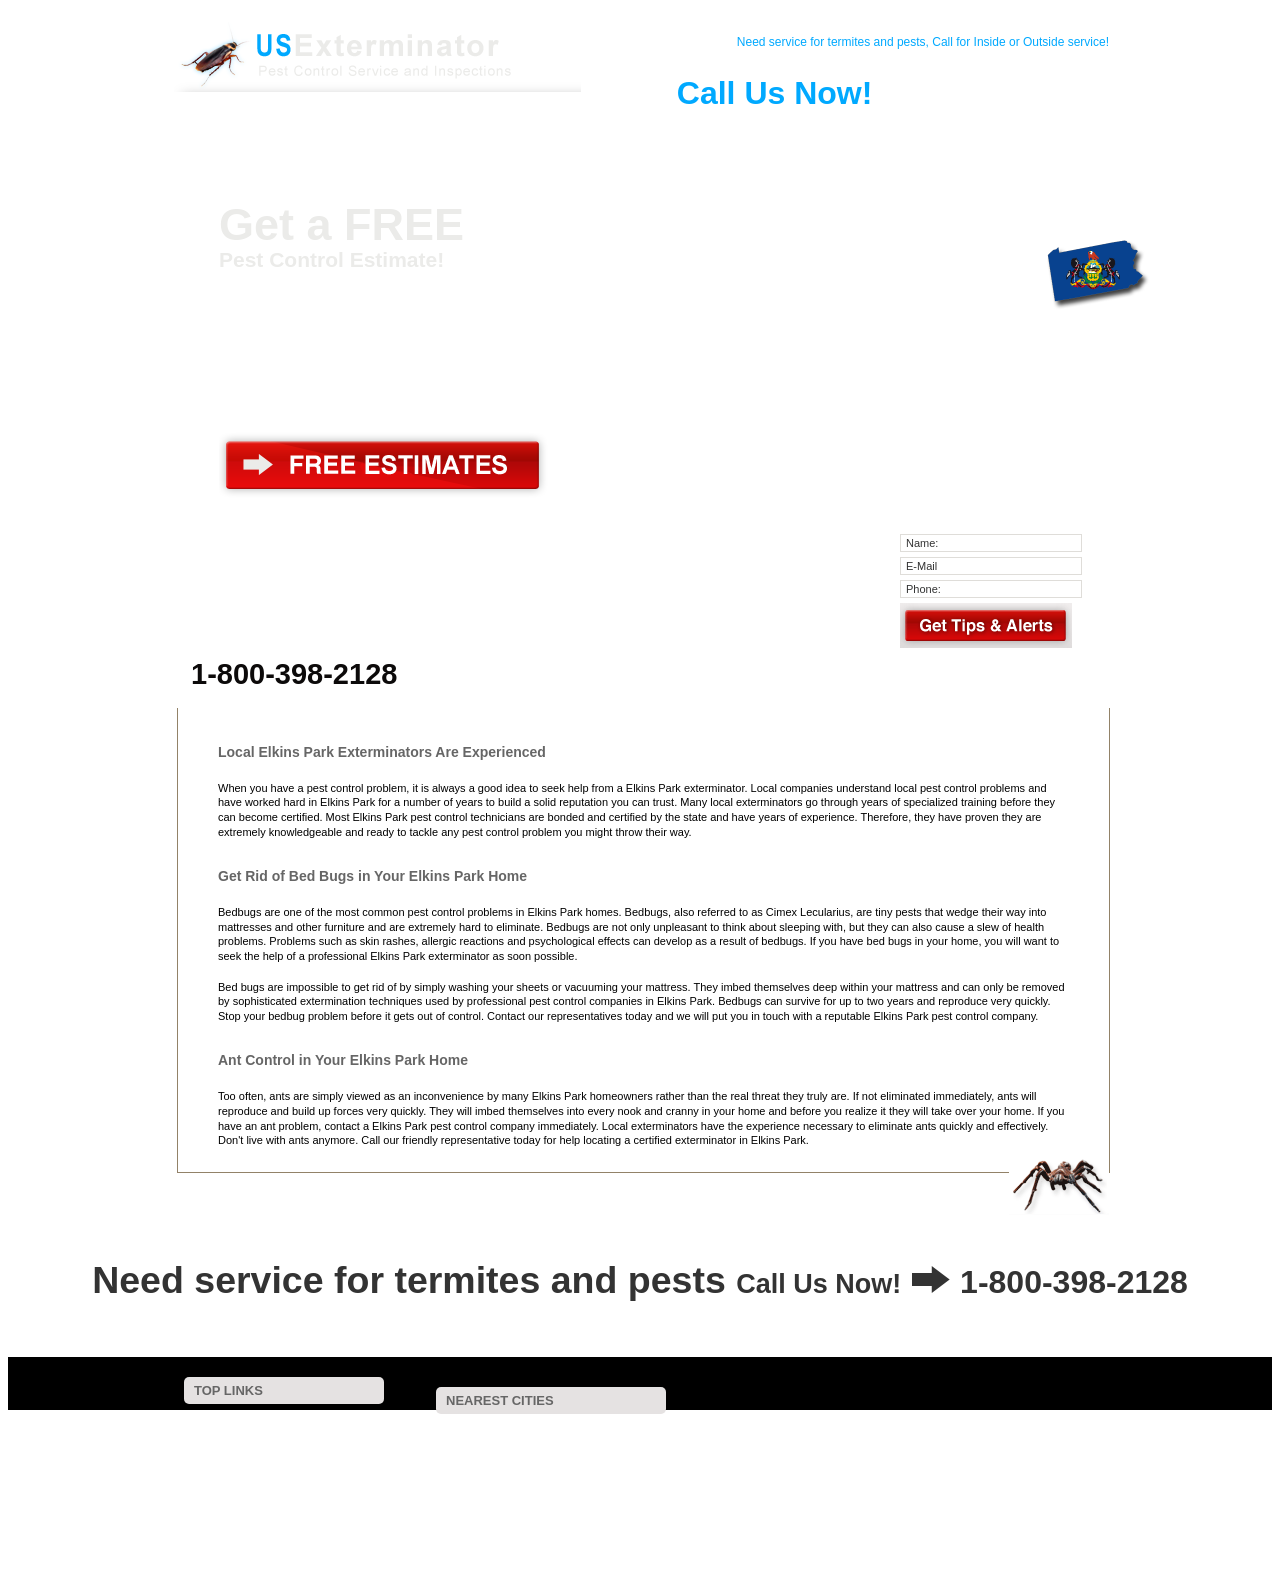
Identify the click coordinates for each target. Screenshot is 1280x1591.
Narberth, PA (1013, 1470)
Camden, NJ (1040, 1510)
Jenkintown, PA (430, 1430)
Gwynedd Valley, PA (783, 1510)
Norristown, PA (731, 1536)
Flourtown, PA (916, 1443)
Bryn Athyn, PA (691, 1443)
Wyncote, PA (549, 1430)
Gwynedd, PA (568, 1523)
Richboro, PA (1064, 1523)
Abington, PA (1016, 1430)
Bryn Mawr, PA (919, 1510)
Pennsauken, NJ (1057, 1483)
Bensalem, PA (427, 1510)
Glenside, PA (789, 1430)
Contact (345, 134)
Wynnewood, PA (618, 1496)
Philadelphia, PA (432, 1483)
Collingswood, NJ (602, 1536)
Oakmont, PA (477, 1536)
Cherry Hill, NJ (804, 1523)
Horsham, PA (578, 1457)
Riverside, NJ (882, 1496)
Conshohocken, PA (754, 1496)
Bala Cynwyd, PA (901, 1457)
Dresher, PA (805, 1443)
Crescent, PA (903, 1430)
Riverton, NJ (1019, 1457)
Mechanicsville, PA (564, 1483)
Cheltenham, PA (669, 1430)
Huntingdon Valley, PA (553, 1443)
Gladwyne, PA (894, 1470)
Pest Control (419, 134)
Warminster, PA (933, 1483)
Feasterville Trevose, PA (589, 1470)
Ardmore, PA (540, 1510)
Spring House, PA (485, 1496)
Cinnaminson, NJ (696, 1483)
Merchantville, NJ (1006, 1496)
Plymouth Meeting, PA (753, 1470)
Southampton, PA (436, 1470)
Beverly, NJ (684, 1523)
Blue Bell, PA (816, 1483)
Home (271, 134)
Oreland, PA (423, 1443)
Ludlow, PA (685, 1457)
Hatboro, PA (470, 1457)
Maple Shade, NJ (936, 1523)
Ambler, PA (786, 1457)
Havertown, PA (853, 1536)
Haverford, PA (653, 1510)
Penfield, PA (450, 1523)
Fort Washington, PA (1048, 1443)
